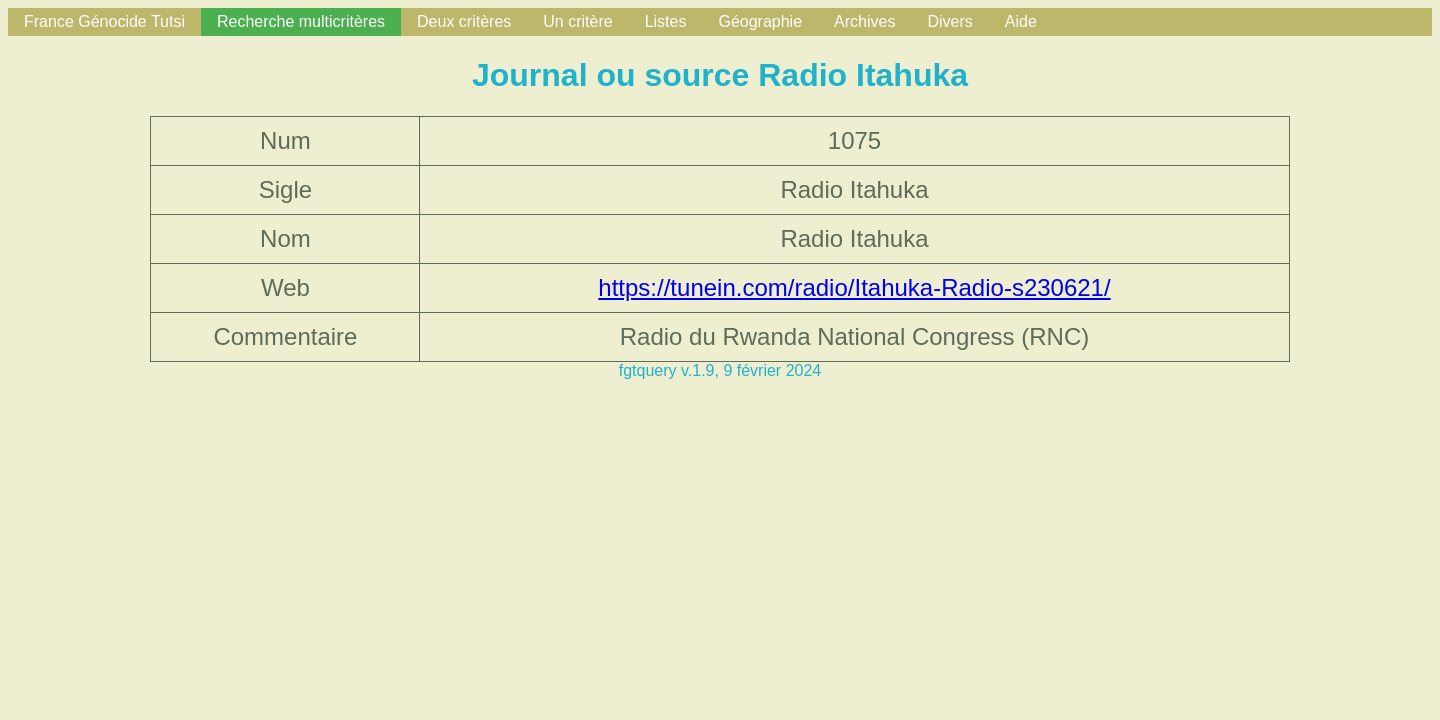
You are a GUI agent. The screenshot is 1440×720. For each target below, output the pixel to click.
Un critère (577, 21)
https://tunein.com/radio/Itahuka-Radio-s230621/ (854, 287)
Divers (949, 21)
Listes (666, 21)
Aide (1021, 21)
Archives (864, 21)
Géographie (760, 21)
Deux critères (464, 21)
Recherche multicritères (301, 21)
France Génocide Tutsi (104, 21)
